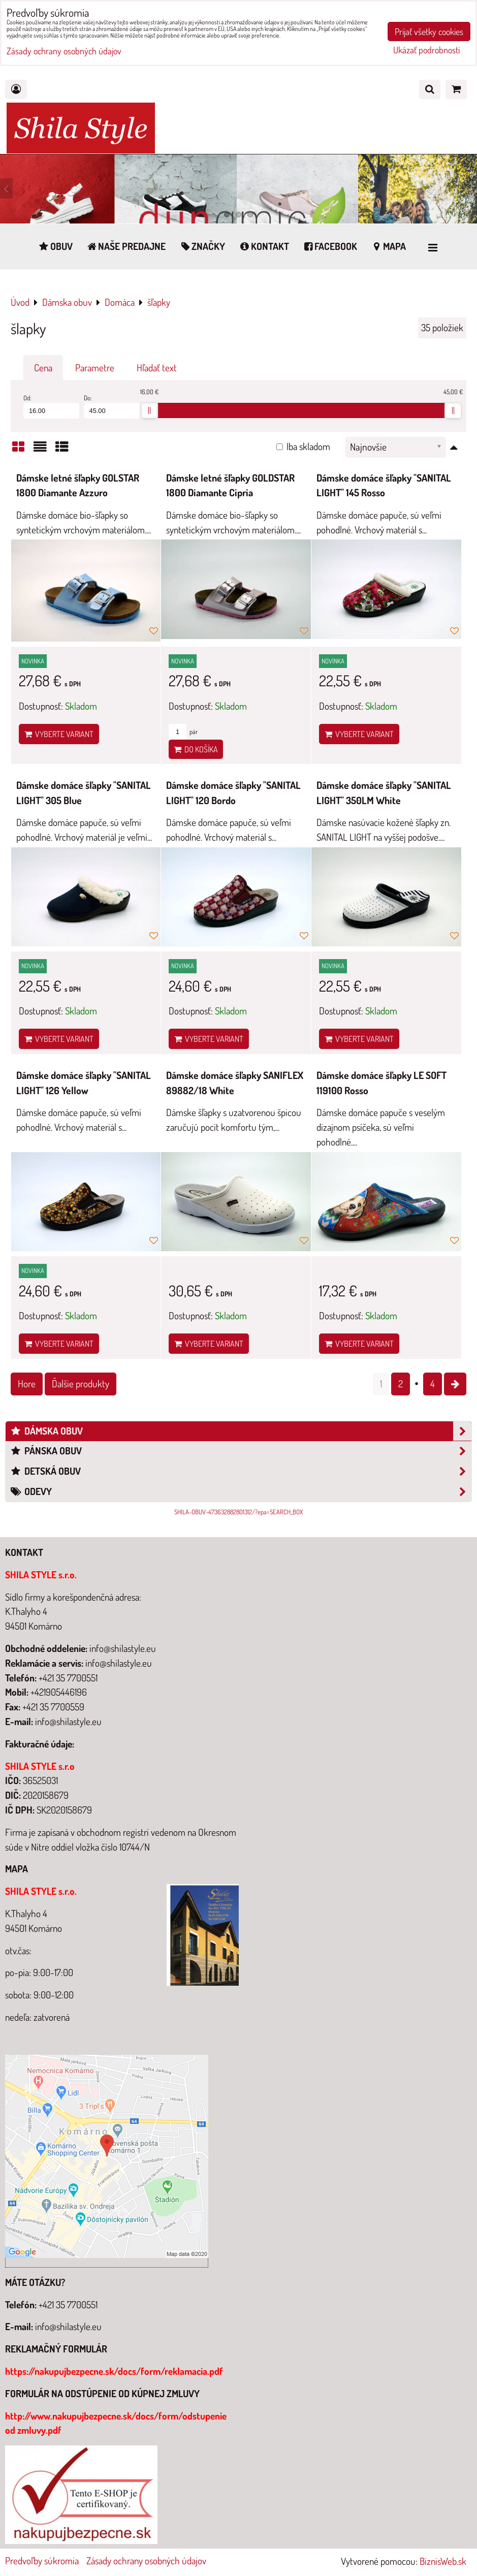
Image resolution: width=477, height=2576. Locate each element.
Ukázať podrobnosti (426, 50)
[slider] (149, 410)
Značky (202, 246)
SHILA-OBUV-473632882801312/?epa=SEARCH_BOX (238, 1512)
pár (183, 731)
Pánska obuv (240, 1451)
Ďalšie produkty (80, 1383)
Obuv (55, 246)
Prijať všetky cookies (429, 31)
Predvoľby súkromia (42, 2560)
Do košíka (196, 749)
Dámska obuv (240, 1431)
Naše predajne (126, 246)
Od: (51, 406)
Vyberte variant (58, 734)
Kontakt (263, 246)
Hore (27, 1383)
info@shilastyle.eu (68, 2326)
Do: (112, 406)
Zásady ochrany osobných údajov (146, 2560)
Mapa (388, 246)
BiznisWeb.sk (443, 2561)
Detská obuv (240, 1471)
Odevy (240, 1492)
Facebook (330, 246)
